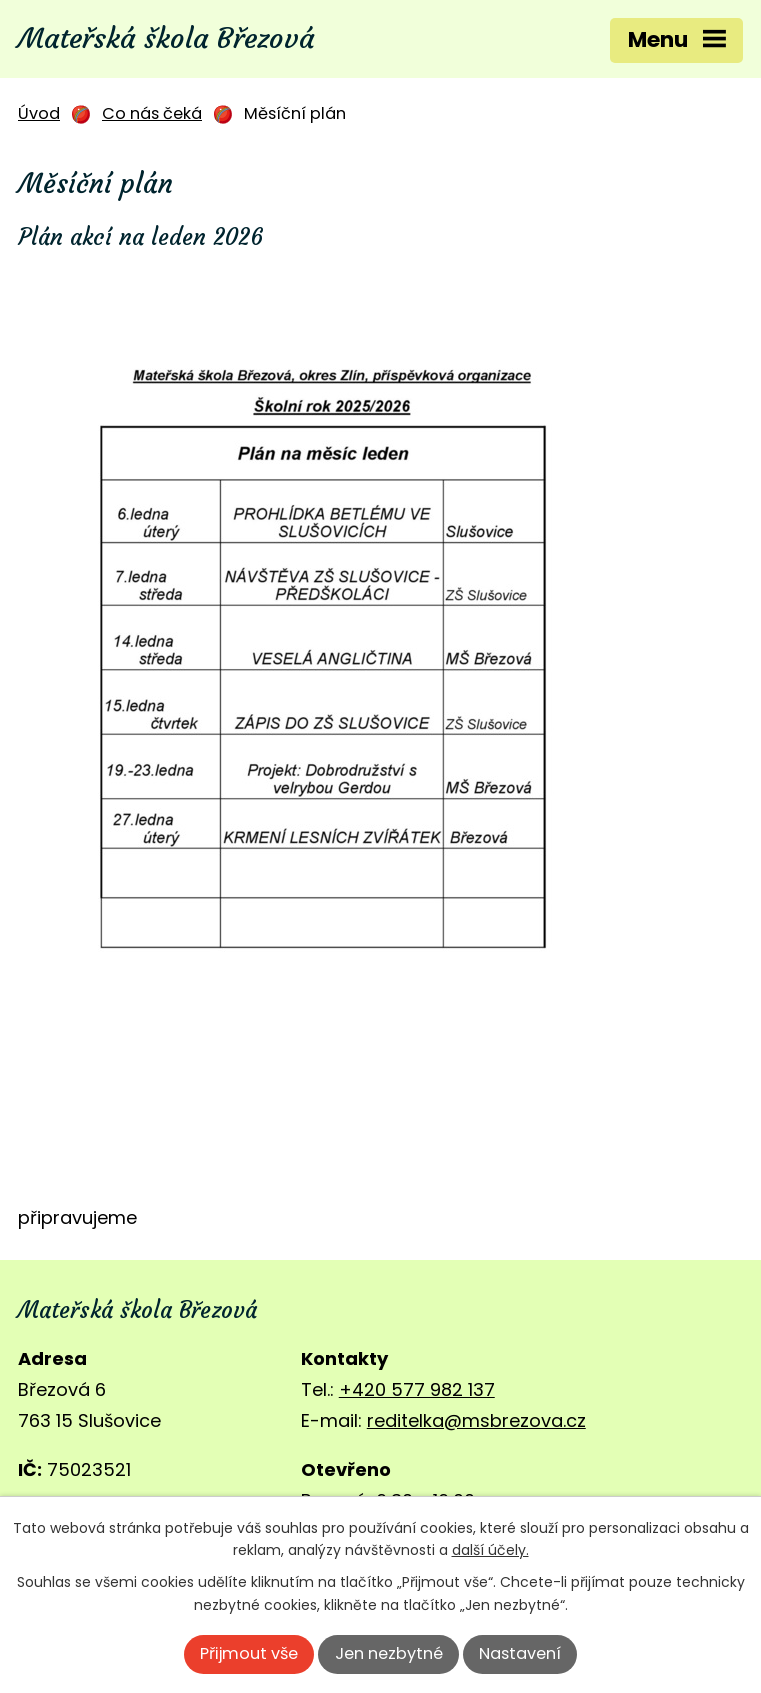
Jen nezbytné (389, 1653)
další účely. (490, 1550)
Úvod (39, 113)
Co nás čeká (152, 113)
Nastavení (520, 1653)
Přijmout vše (249, 1653)
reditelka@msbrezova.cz (476, 1420)
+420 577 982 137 (417, 1389)
